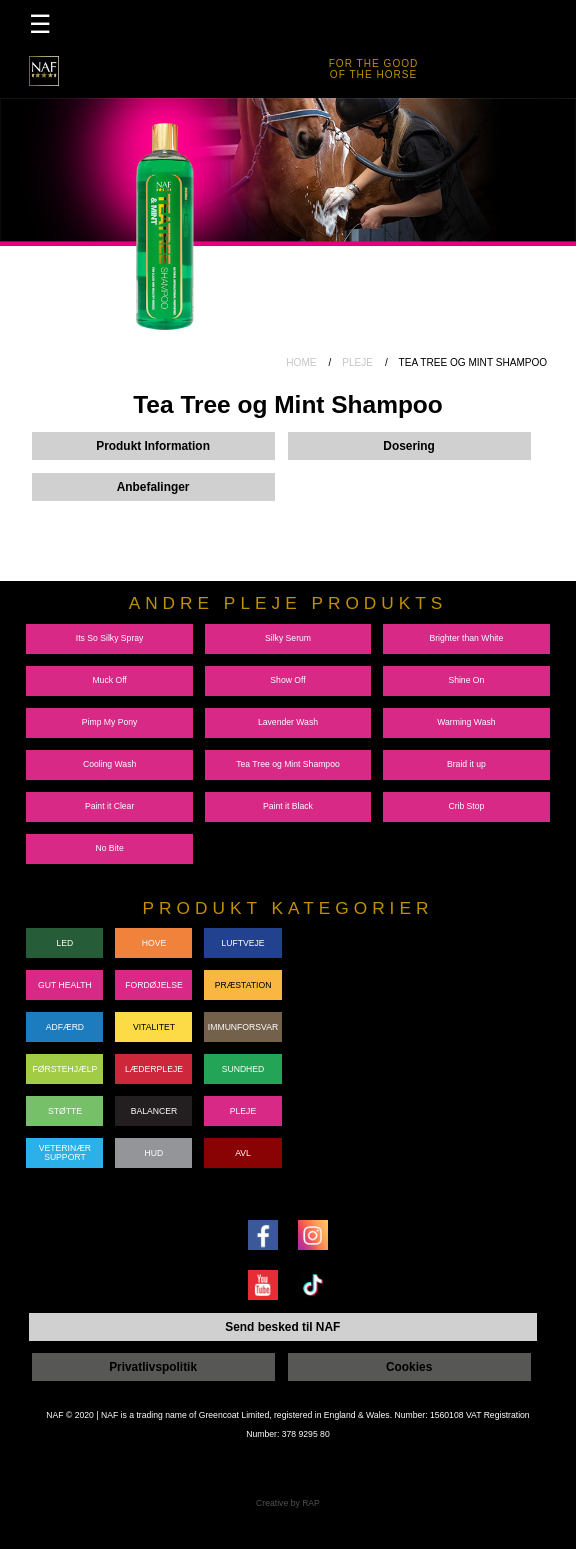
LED (65, 937)
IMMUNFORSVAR (243, 1021)
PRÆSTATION (243, 979)
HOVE (154, 937)
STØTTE (65, 1105)
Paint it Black (288, 801)
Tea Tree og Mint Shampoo (288, 759)
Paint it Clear (109, 801)
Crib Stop (466, 801)
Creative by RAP (288, 1494)
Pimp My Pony (110, 717)
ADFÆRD (65, 1021)
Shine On (466, 675)
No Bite (109, 843)
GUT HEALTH (65, 979)
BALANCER (154, 1105)
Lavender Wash (288, 717)
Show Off (287, 675)
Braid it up (466, 759)
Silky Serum (288, 633)
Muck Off (109, 675)
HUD (154, 1147)
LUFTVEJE (242, 937)
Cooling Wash (109, 759)
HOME (301, 362)
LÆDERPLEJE (154, 1063)
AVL (243, 1147)
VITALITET (154, 1021)
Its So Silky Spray (110, 633)
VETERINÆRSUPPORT (65, 1147)
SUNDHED (243, 1063)
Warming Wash (466, 717)
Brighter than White (466, 633)
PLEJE (357, 362)
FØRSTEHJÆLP (65, 1063)
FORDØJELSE (154, 979)
